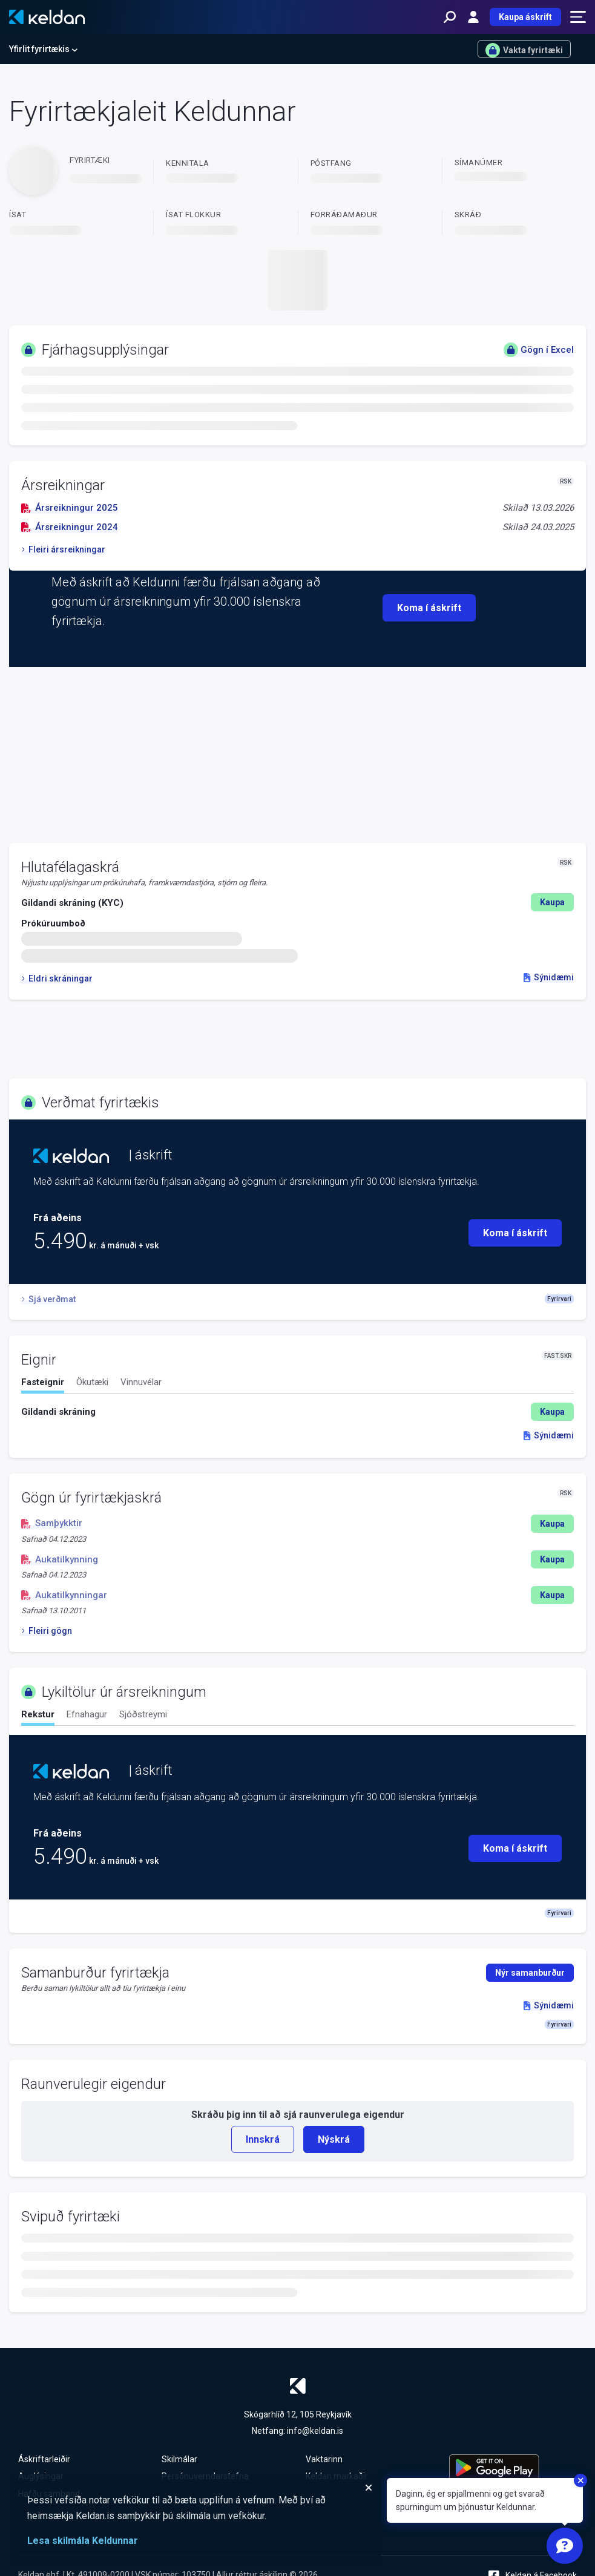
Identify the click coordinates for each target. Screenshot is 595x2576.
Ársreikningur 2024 (69, 527)
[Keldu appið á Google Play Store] (513, 2467)
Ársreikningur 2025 (69, 507)
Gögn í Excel (539, 349)
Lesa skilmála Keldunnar (82, 2540)
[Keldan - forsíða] (47, 17)
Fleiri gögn (46, 1631)
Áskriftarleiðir (44, 2459)
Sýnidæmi (549, 977)
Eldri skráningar (57, 978)
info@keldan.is (315, 2431)
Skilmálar (179, 2459)
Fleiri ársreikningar (63, 549)
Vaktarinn (324, 2459)
